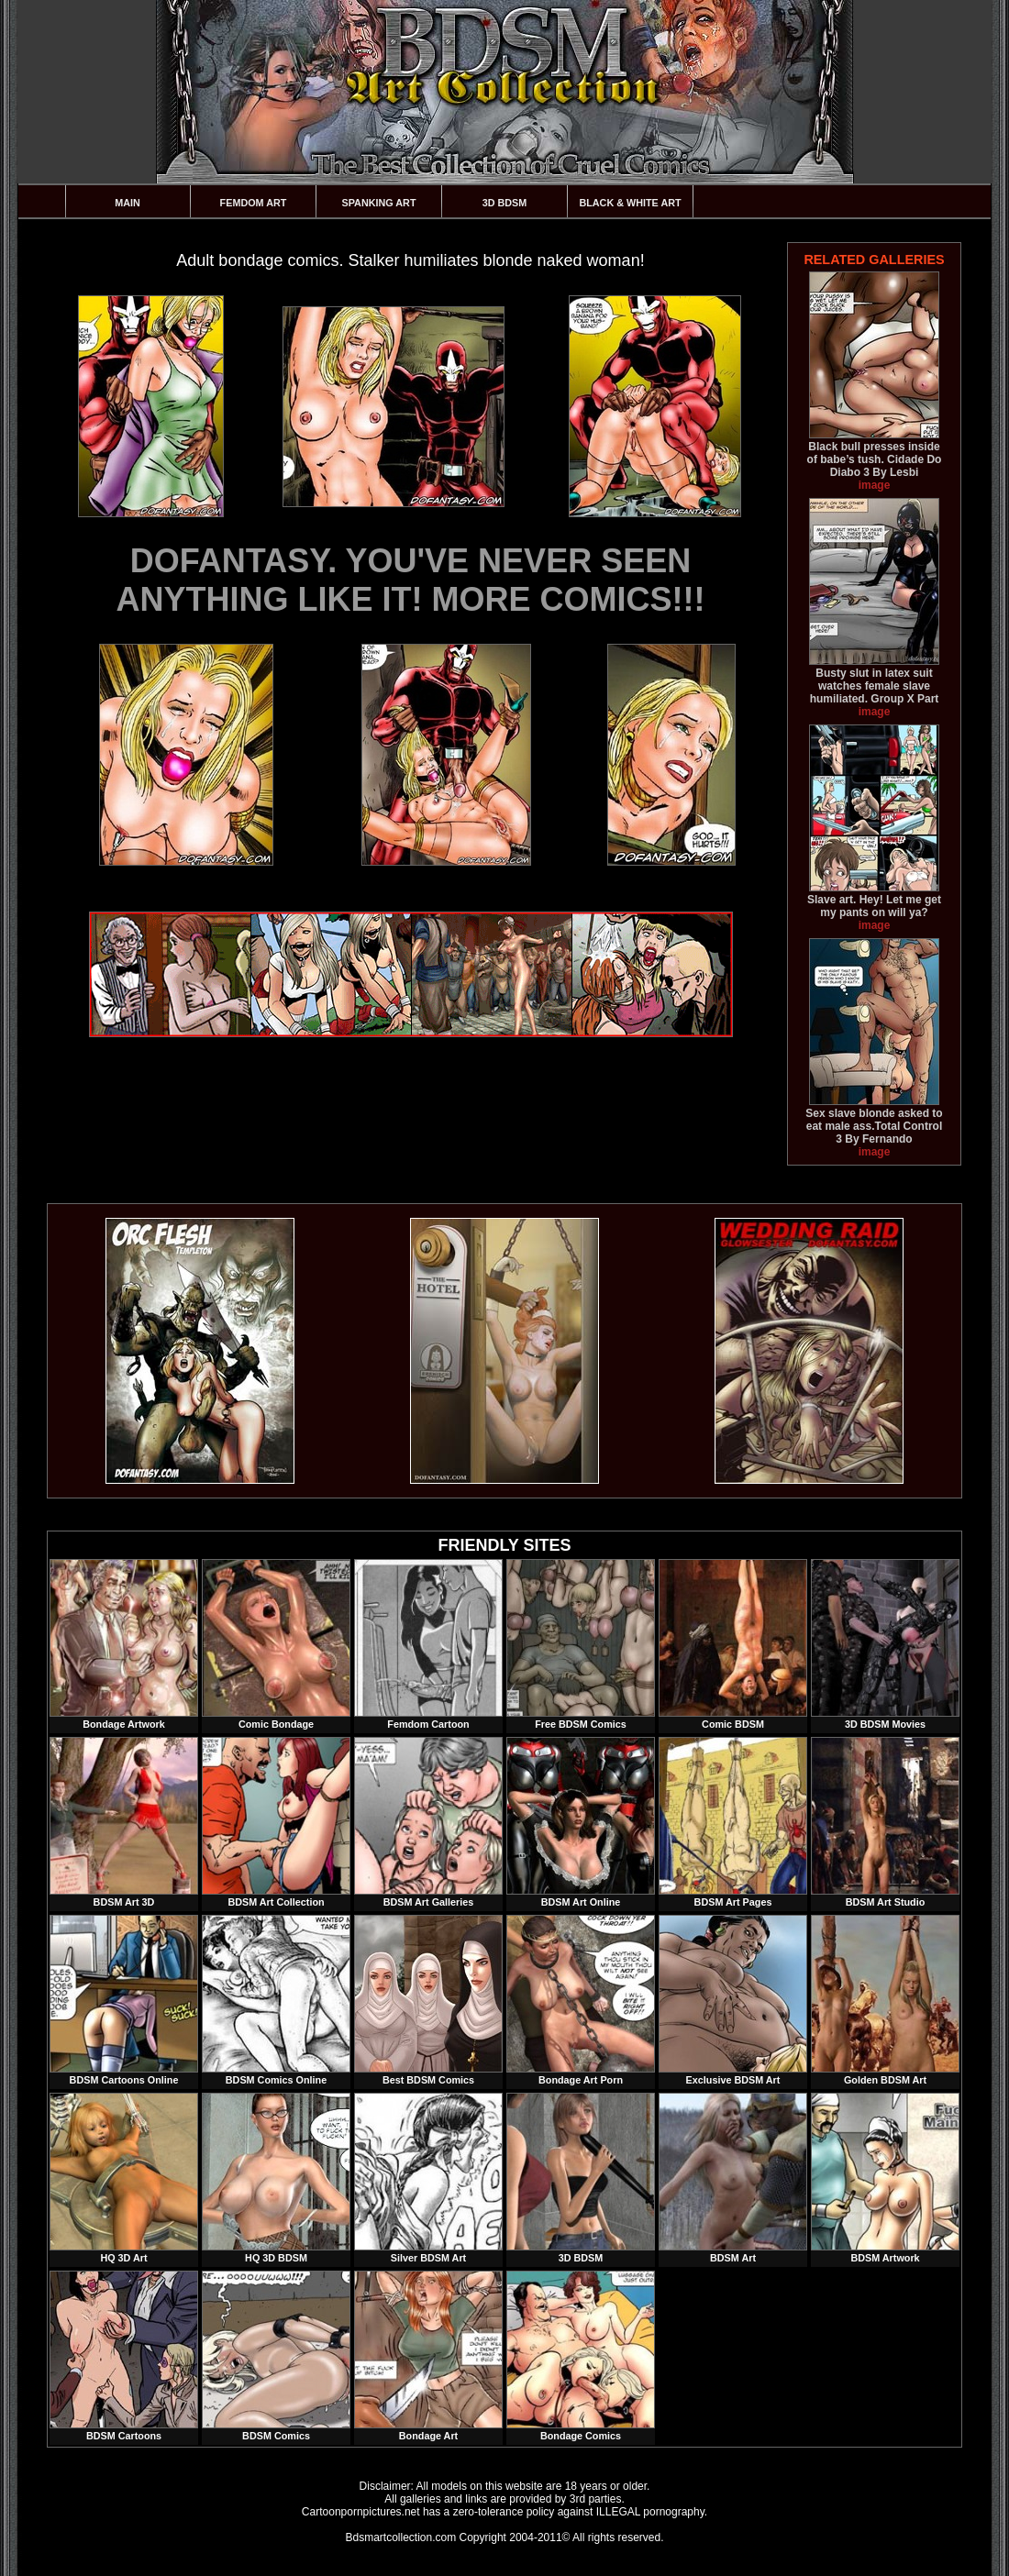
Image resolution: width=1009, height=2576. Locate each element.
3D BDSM (504, 202)
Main (127, 202)
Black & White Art (630, 202)
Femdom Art (253, 202)
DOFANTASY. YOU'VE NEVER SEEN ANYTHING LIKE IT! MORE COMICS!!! (410, 580)
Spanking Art (379, 202)
